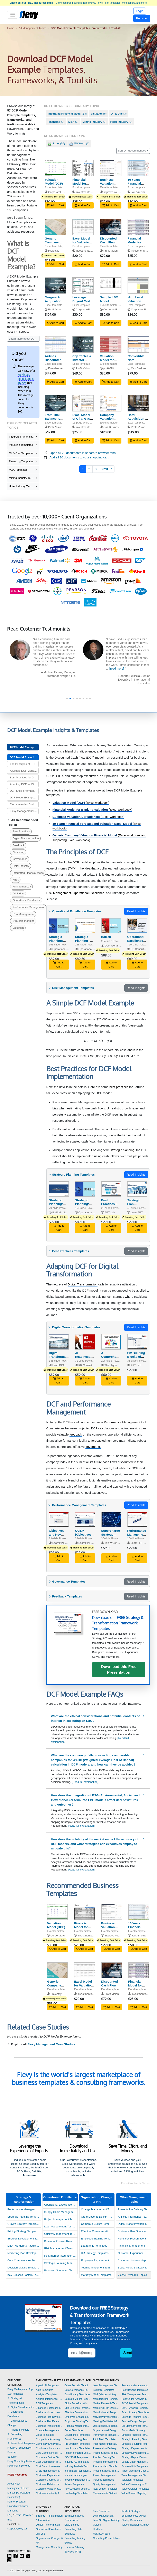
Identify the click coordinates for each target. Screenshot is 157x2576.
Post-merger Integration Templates (60, 2255)
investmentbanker (86, 192)
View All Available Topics (132, 2274)
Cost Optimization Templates (49, 2461)
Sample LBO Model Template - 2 (109, 301)
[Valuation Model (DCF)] (55, 168)
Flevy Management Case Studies (51, 2044)
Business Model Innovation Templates (49, 2412)
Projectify (53, 250)
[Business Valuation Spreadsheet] (110, 168)
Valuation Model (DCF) (54, 181)
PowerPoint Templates (21, 2443)
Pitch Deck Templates (105, 2439)
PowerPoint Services (18, 2465)
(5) (99, 113)
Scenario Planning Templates (135, 2416)
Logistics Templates (103, 2390)
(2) (73, 121)
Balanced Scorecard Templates (60, 2270)
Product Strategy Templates (106, 2470)
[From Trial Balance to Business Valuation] (55, 403)
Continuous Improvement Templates (49, 2448)
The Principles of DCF (23, 764)
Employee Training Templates (97, 2238)
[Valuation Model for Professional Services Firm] (110, 344)
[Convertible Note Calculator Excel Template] (138, 344)
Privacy (27, 2515)
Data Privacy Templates (77, 2394)
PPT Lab (109, 1212)
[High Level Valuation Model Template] (138, 285)
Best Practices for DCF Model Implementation (24, 777)
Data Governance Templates (77, 2390)
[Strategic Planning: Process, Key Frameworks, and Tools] (59, 1189)
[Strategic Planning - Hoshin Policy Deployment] (85, 925)
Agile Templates (44, 2390)
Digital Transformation (26, 838)
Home (10, 28)
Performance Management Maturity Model (136, 1536)
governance (93, 1446)
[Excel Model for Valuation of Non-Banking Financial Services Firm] (83, 227)
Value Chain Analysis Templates (135, 2484)
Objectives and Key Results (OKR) (56, 1536)
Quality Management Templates (60, 2233)
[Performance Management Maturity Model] (137, 1519)
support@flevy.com (17, 2528)
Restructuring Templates (134, 2390)
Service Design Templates (135, 2421)
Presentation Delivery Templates (134, 2209)
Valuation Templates (132, 2479)
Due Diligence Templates (77, 2408)
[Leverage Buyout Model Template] (83, 285)
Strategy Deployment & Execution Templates (135, 2448)
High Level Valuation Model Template (135, 302)
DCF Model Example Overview (24, 757)
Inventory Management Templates (77, 2479)
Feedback (19, 845)
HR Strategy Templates (95, 2253)
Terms (17, 2515)
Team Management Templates (97, 2267)
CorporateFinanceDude (62, 192)
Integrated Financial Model (28, 872)
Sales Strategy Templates (135, 2412)
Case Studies (71, 2524)
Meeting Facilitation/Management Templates (106, 2421)
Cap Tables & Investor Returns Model (83, 360)
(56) (56, 144)
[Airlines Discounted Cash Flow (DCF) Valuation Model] (55, 344)
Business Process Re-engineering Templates (60, 2241)
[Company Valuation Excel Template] (110, 403)
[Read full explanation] (85, 1781)
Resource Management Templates (135, 2385)
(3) (119, 113)
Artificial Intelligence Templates (134, 2216)
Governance (20, 859)
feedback (76, 1434)
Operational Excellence (26, 900)
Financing (18, 852)
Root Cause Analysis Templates (135, 2399)
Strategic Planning (23, 920)
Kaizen (106, 937)
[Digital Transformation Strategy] (59, 1341)
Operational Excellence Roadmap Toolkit (135, 942)
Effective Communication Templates (97, 2231)
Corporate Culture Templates (97, 2223)
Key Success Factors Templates (23, 2274)
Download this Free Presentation (118, 1669)
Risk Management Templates (60, 2248)
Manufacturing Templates (106, 2399)
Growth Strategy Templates (23, 2223)
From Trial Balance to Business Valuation (52, 420)
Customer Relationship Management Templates (49, 2484)
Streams (12, 2456)
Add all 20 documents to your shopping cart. (79, 457)
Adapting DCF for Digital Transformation (24, 784)
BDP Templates (44, 2403)
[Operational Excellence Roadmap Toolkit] (137, 925)
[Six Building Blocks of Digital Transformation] (137, 1341)
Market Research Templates (106, 2403)
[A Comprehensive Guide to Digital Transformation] (111, 1341)
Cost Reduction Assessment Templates (49, 2466)
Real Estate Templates (105, 2488)
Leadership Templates (94, 2245)
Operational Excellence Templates (60, 2204)
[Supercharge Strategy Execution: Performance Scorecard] (111, 1519)
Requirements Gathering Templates (106, 2493)
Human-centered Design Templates (77, 2452)
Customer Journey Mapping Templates (134, 2260)
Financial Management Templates (134, 2245)
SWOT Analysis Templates (135, 2408)
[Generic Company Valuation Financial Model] (55, 227)
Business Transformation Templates (49, 2425)
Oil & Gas (18, 893)
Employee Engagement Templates (97, 2260)
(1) (79, 144)
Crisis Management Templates (49, 2470)
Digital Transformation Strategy (60, 1356)
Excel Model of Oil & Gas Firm (81, 418)
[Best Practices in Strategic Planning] (111, 1189)
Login (140, 11)
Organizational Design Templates (97, 2216)
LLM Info (98, 2529)
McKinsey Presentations (132, 2238)
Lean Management (103, 2515)
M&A (15, 879)
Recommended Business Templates (24, 804)
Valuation (18, 927)
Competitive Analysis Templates (49, 2443)
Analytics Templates (47, 2394)
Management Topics (18, 2488)
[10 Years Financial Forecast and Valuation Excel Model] (138, 168)
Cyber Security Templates (77, 2385)
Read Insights (136, 911)
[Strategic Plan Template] (137, 1189)
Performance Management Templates (23, 2209)
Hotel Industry (21, 865)
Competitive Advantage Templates (49, 2439)
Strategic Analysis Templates (135, 2434)
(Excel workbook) (81, 802)
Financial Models (18, 2429)
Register (141, 18)
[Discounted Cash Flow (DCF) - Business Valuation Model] (110, 227)
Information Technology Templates (77, 2470)
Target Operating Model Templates (135, 2470)
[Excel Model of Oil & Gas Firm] (83, 403)
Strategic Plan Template (133, 1204)
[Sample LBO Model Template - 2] (110, 285)
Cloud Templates (45, 2434)
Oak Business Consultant (118, 427)
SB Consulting (139, 949)
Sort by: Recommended (132, 150)
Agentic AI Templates (47, 2385)
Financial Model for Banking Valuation (79, 185)
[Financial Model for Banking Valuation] (83, 168)
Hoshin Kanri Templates (77, 2448)
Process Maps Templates (106, 2466)
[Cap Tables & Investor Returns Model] (83, 344)
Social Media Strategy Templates (134, 2267)
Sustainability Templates (134, 2466)
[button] (67, 698)
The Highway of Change (118, 1365)
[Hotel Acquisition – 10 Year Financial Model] (138, 403)
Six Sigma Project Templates (135, 2425)
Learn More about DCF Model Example (24, 338)
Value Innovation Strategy (135, 2524)
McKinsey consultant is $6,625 (26, 379)
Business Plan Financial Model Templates (134, 2231)
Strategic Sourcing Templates (60, 2263)
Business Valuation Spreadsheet (109, 183)
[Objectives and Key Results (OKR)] (59, 1519)
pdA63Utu (109, 368)
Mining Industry (22, 886)
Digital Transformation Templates (134, 2223)
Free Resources (101, 2511)
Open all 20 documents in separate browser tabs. (83, 453)
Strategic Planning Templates (23, 2216)
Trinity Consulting (114, 1542)
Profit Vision (110, 250)
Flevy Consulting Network (21, 2461)
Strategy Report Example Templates (135, 2457)
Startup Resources (131, 2520)
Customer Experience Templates (134, 2253)
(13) (67, 113)
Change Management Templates (97, 2209)
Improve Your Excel (115, 192)
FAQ (9, 2515)
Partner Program (16, 2501)
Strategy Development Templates (23, 2238)
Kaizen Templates (74, 2484)
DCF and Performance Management (24, 790)
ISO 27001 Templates (76, 2457)
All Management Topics (32, 28)
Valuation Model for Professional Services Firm (110, 361)
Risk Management (23, 914)
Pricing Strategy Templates (23, 2231)
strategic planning (122, 1150)
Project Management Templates (60, 2219)
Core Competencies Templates (23, 2260)
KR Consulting (87, 1365)
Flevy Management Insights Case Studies (24, 811)
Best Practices (21, 831)
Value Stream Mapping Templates (135, 2493)
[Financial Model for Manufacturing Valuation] (138, 227)
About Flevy (13, 2483)
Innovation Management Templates (77, 2475)
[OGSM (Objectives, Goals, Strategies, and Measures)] (85, 1519)
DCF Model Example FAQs (24, 797)
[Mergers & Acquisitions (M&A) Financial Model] (55, 285)
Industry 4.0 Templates (76, 2461)
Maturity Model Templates (96, 2274)
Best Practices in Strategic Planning (109, 1205)
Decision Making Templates (23, 2267)
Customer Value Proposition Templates (49, 2488)
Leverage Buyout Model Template (82, 301)
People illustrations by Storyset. (135, 2183)
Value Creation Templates (135, 2488)
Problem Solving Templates (106, 2457)
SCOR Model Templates (134, 2403)
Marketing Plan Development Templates (23, 2253)
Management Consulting (49, 2547)
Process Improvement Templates (106, 2461)
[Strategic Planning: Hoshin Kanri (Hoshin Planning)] (59, 925)
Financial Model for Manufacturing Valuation (138, 244)
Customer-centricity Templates (49, 2493)
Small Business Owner (133, 2515)
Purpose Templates (103, 2479)
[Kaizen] (111, 925)
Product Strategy (130, 2511)
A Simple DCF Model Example (24, 770)
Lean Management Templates (60, 2226)
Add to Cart (55, 205)
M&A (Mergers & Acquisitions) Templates (23, 2245)
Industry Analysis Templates (77, 2466)
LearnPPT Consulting (143, 1212)
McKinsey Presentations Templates (106, 2416)
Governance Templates (77, 2434)
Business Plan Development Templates (49, 2416)
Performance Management (28, 907)
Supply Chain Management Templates (60, 2212)
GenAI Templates (73, 2430)
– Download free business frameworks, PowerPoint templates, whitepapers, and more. (78, 2)
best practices (118, 1087)
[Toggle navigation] (12, 15)
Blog (9, 2519)
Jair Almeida (138, 192)
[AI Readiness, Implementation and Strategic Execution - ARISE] (85, 1341)
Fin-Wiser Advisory (59, 368)
